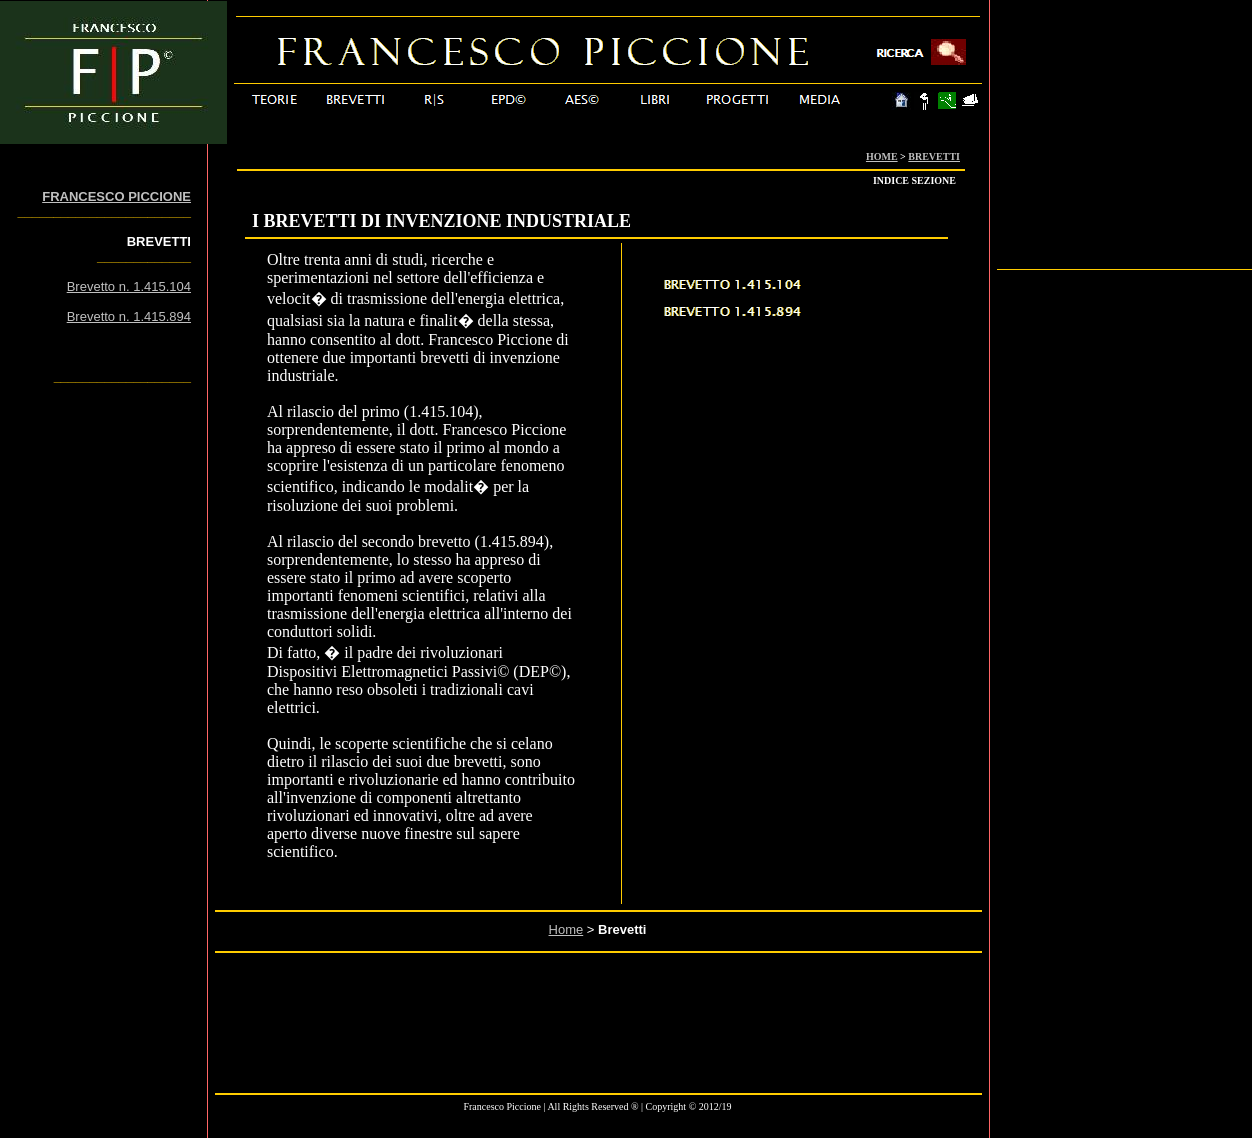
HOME (882, 156)
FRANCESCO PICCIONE (116, 196)
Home (566, 929)
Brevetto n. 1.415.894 (129, 316)
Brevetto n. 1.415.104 (129, 286)
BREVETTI (934, 156)
